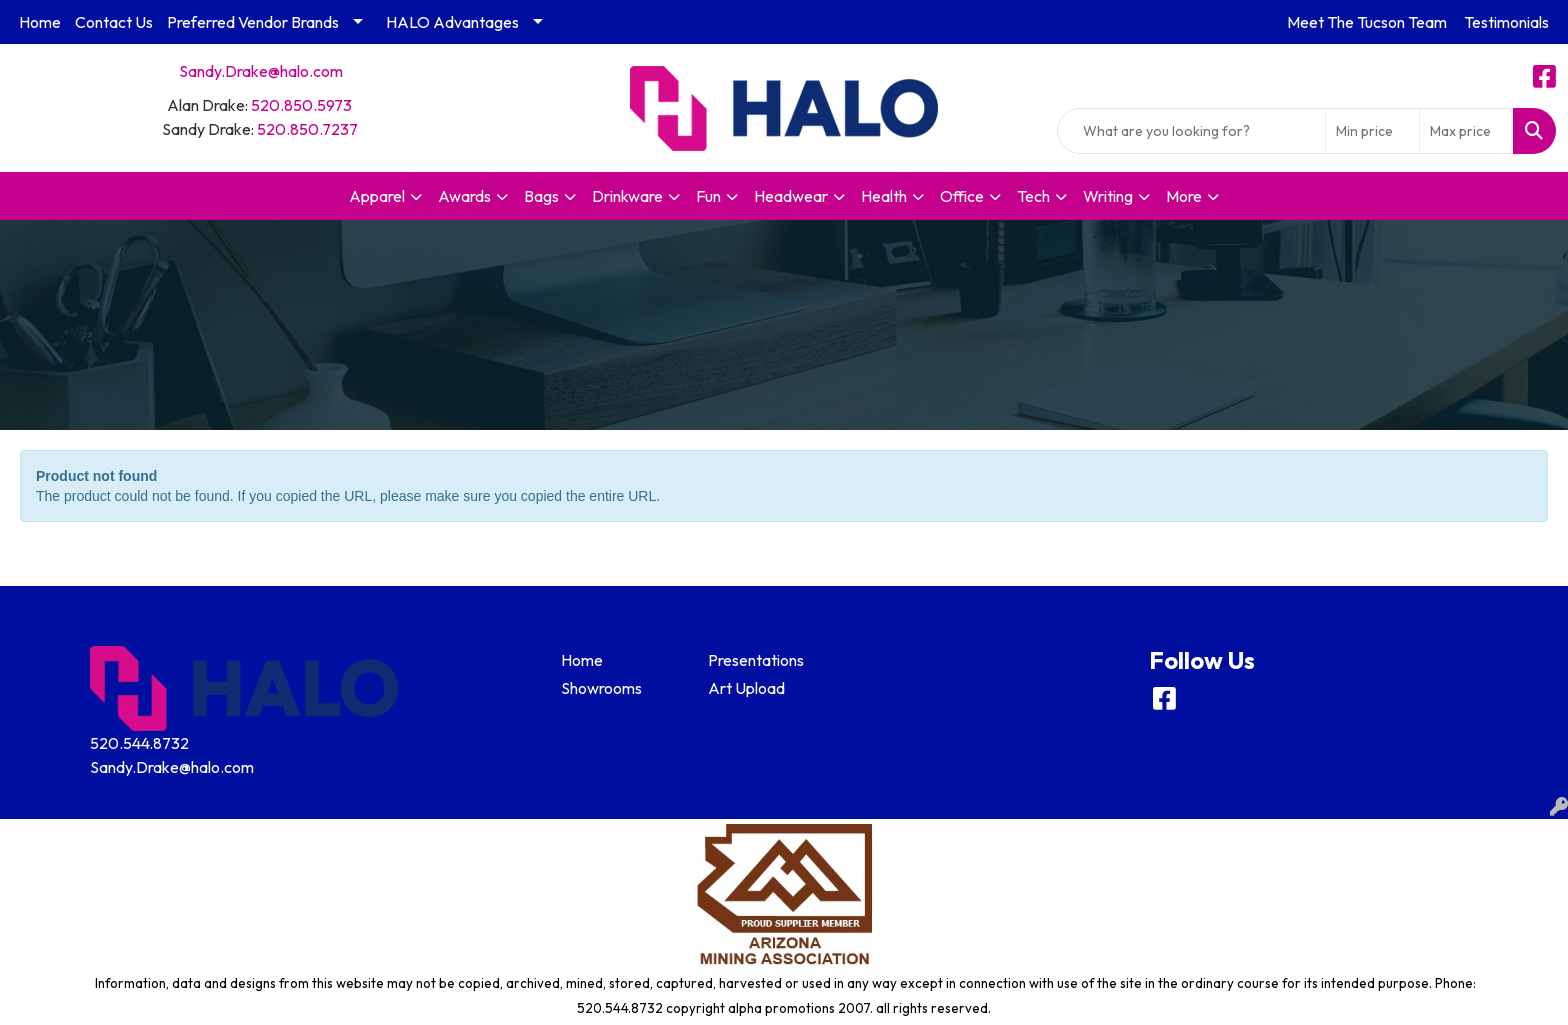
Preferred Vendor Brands (253, 22)
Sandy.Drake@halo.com (261, 71)
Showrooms (601, 688)
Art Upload (746, 688)
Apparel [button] (377, 196)
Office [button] (962, 196)
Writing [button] (1108, 196)
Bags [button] (541, 196)
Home (40, 22)
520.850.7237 (307, 129)
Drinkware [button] (627, 196)
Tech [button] (1033, 196)
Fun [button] (708, 196)
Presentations (756, 660)
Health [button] (884, 196)
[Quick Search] (1191, 131)
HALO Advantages (452, 22)
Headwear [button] (791, 196)
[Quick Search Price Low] (1372, 131)
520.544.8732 (139, 743)
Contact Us (114, 22)
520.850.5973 (301, 105)
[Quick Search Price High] (1466, 131)
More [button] (1184, 196)
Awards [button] (464, 196)
